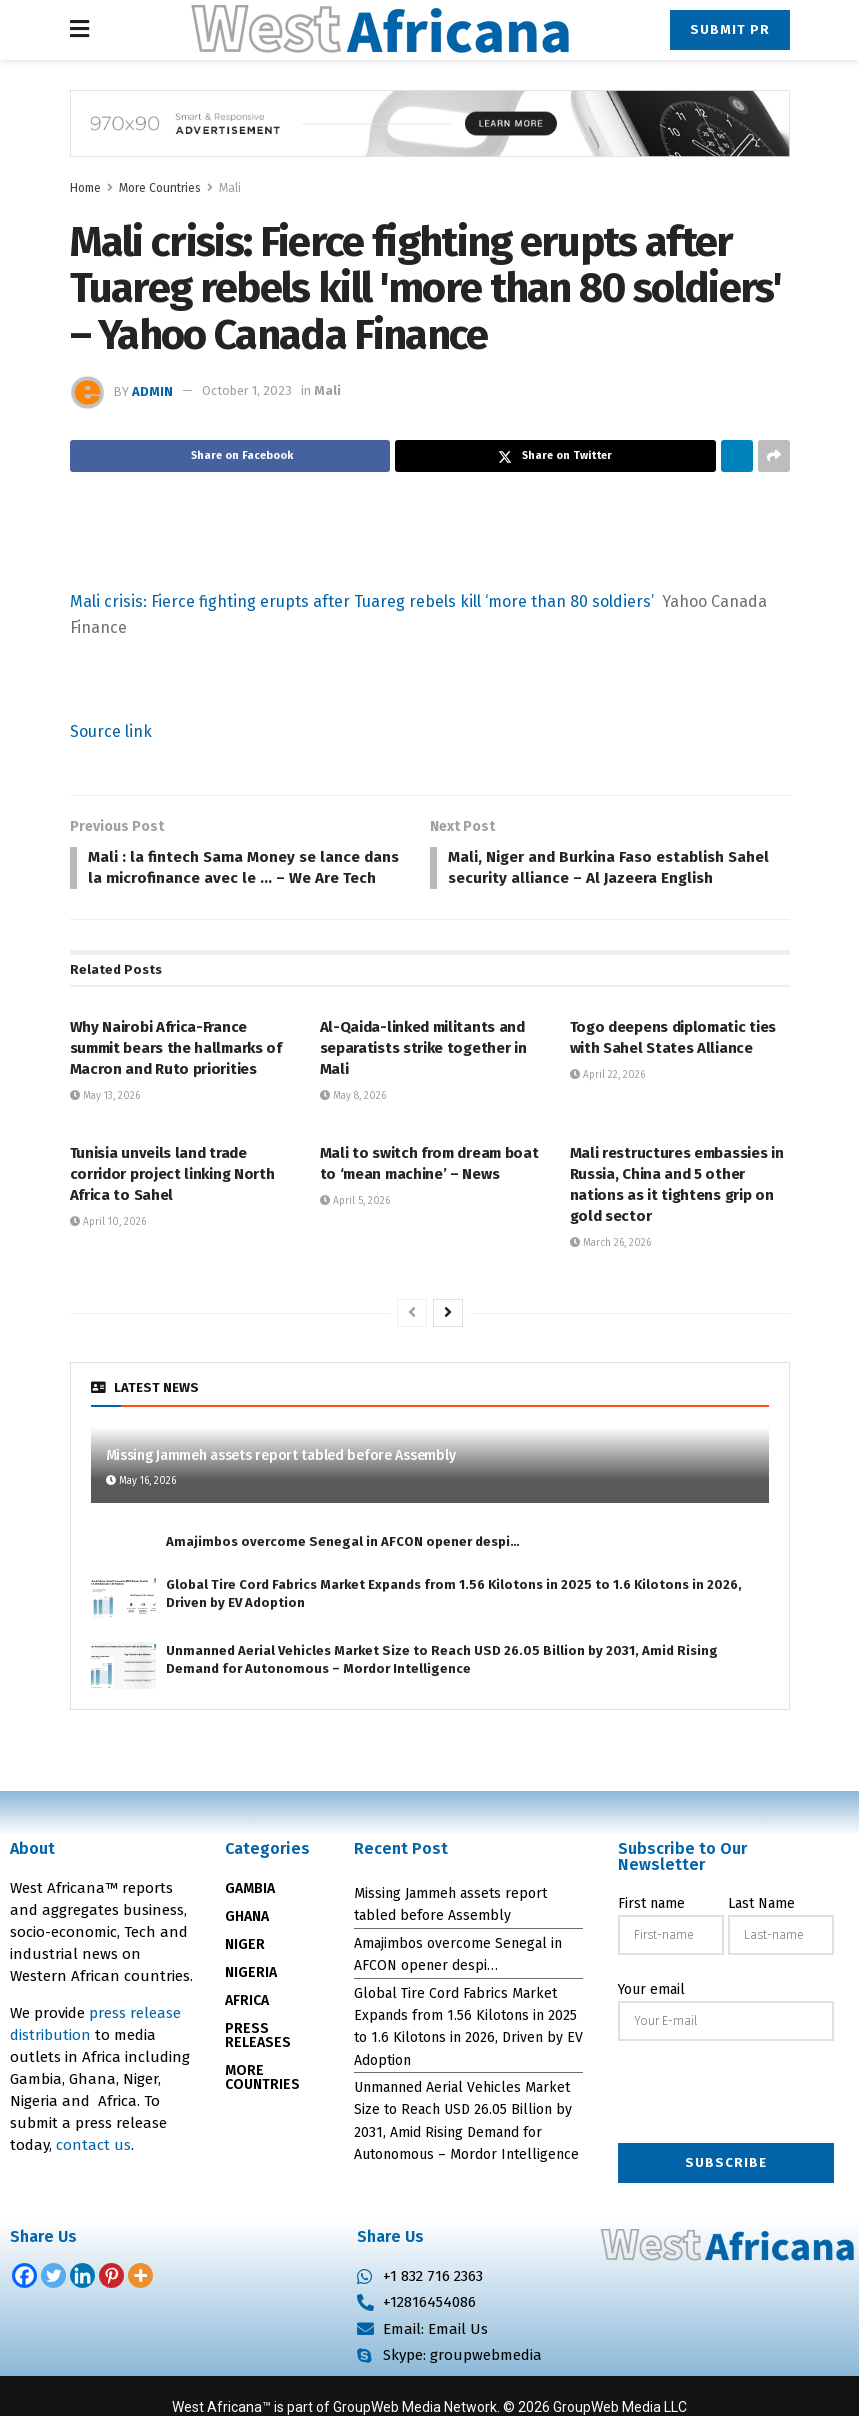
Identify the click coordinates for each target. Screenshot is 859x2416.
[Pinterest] (111, 2301)
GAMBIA (250, 1914)
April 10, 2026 (108, 1248)
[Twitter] (53, 2301)
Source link (111, 731)
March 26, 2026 (610, 1269)
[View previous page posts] (412, 1339)
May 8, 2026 (353, 1122)
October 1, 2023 (247, 390)
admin (152, 390)
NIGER (245, 1970)
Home (85, 188)
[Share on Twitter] (555, 456)
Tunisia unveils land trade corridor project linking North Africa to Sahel (172, 1200)
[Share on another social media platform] (774, 456)
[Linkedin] (82, 2301)
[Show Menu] (79, 30)
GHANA (247, 1942)
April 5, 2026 (355, 1227)
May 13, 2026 (105, 1122)
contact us (93, 2171)
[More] (140, 2301)
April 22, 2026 (607, 1101)
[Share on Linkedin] (737, 456)
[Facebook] (24, 2301)
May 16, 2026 (141, 1507)
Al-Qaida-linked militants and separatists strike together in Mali (423, 1074)
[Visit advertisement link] (430, 138)
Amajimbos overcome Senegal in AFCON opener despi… (343, 1566)
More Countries (160, 188)
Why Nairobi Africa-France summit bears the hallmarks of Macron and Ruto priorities (176, 1074)
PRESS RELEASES (258, 2061)
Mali (230, 188)
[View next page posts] (448, 1339)
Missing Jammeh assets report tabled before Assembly (281, 1481)
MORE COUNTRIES (262, 2103)
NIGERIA (251, 1998)
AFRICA (247, 2026)
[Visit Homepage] (379, 30)
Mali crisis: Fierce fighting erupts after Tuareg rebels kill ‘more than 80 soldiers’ (362, 601)
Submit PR (730, 29)
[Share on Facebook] (230, 456)
